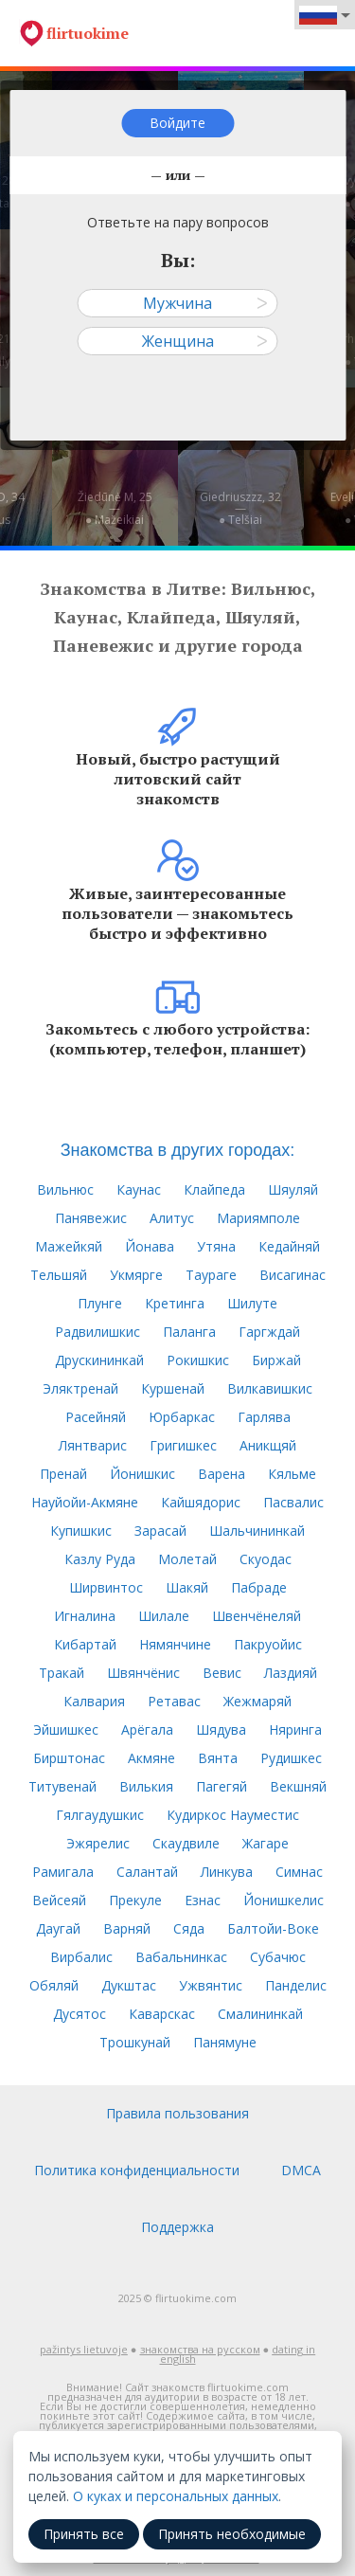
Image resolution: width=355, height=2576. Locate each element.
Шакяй (187, 1587)
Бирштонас (69, 1758)
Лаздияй (290, 1673)
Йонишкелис (283, 1900)
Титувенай (62, 1786)
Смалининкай (260, 2014)
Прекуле (135, 1900)
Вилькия (146, 1786)
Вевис (222, 1673)
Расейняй (95, 1417)
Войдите (177, 123)
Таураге (211, 1275)
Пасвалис (293, 1502)
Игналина (84, 1616)
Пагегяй (221, 1786)
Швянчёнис (143, 1673)
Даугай (58, 1928)
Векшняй (298, 1786)
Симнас (299, 1872)
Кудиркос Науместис (233, 1815)
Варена (221, 1474)
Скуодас (266, 1559)
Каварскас (162, 2014)
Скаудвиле (186, 1843)
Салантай (147, 1872)
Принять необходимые (232, 2534)
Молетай (187, 1559)
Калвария (94, 1701)
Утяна (216, 1246)
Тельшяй (58, 1275)
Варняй (127, 1928)
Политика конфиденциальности (137, 2170)
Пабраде (259, 1587)
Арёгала (147, 1729)
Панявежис (91, 1218)
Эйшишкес (65, 1729)
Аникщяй (268, 1445)
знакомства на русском (200, 2349)
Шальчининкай (257, 1531)
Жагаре (265, 1843)
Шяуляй (293, 1189)
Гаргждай (269, 1332)
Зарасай (160, 1531)
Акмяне (151, 1758)
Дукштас (128, 1985)
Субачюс (278, 1957)
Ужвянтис (210, 1985)
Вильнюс (65, 1189)
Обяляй (54, 1985)
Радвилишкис (97, 1332)
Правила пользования (177, 2113)
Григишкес (183, 1445)
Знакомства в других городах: (178, 1150)
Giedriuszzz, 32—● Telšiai (240, 508)
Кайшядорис (200, 1502)
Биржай (276, 1360)
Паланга (189, 1332)
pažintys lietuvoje (84, 2349)
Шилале (163, 1616)
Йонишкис (142, 1474)
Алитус (172, 1218)
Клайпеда (214, 1189)
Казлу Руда (99, 1559)
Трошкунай (134, 2042)
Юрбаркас (182, 1417)
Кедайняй (289, 1246)
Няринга (295, 1729)
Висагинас (292, 1275)
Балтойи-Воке (273, 1928)
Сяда (188, 1928)
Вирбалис (81, 1957)
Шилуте (252, 1303)
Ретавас (174, 1701)
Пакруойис (268, 1644)
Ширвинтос (106, 1587)
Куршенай (172, 1388)
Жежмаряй (257, 1701)
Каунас (138, 1189)
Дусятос (79, 2014)
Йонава (149, 1246)
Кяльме (292, 1474)
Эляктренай (80, 1388)
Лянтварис (93, 1445)
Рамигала (63, 1872)
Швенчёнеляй (256, 1616)
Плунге (100, 1303)
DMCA (301, 2170)
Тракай (61, 1673)
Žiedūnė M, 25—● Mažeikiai (115, 508)
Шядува (221, 1729)
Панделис (296, 1985)
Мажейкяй (68, 1246)
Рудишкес (291, 1758)
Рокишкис (198, 1360)
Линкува (227, 1872)
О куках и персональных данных (175, 2496)
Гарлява (264, 1417)
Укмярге (136, 1275)
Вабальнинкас (181, 1957)
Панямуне (225, 2042)
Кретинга (174, 1303)
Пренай (63, 1474)
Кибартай (85, 1644)
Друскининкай (99, 1360)
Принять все (84, 2534)
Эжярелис (98, 1843)
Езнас (203, 1900)
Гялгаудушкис (100, 1815)
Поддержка (177, 2227)
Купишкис (81, 1531)
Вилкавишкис (269, 1388)
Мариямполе (258, 1218)
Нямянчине (175, 1644)
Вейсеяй (59, 1900)
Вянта (218, 1758)
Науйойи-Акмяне (84, 1502)
